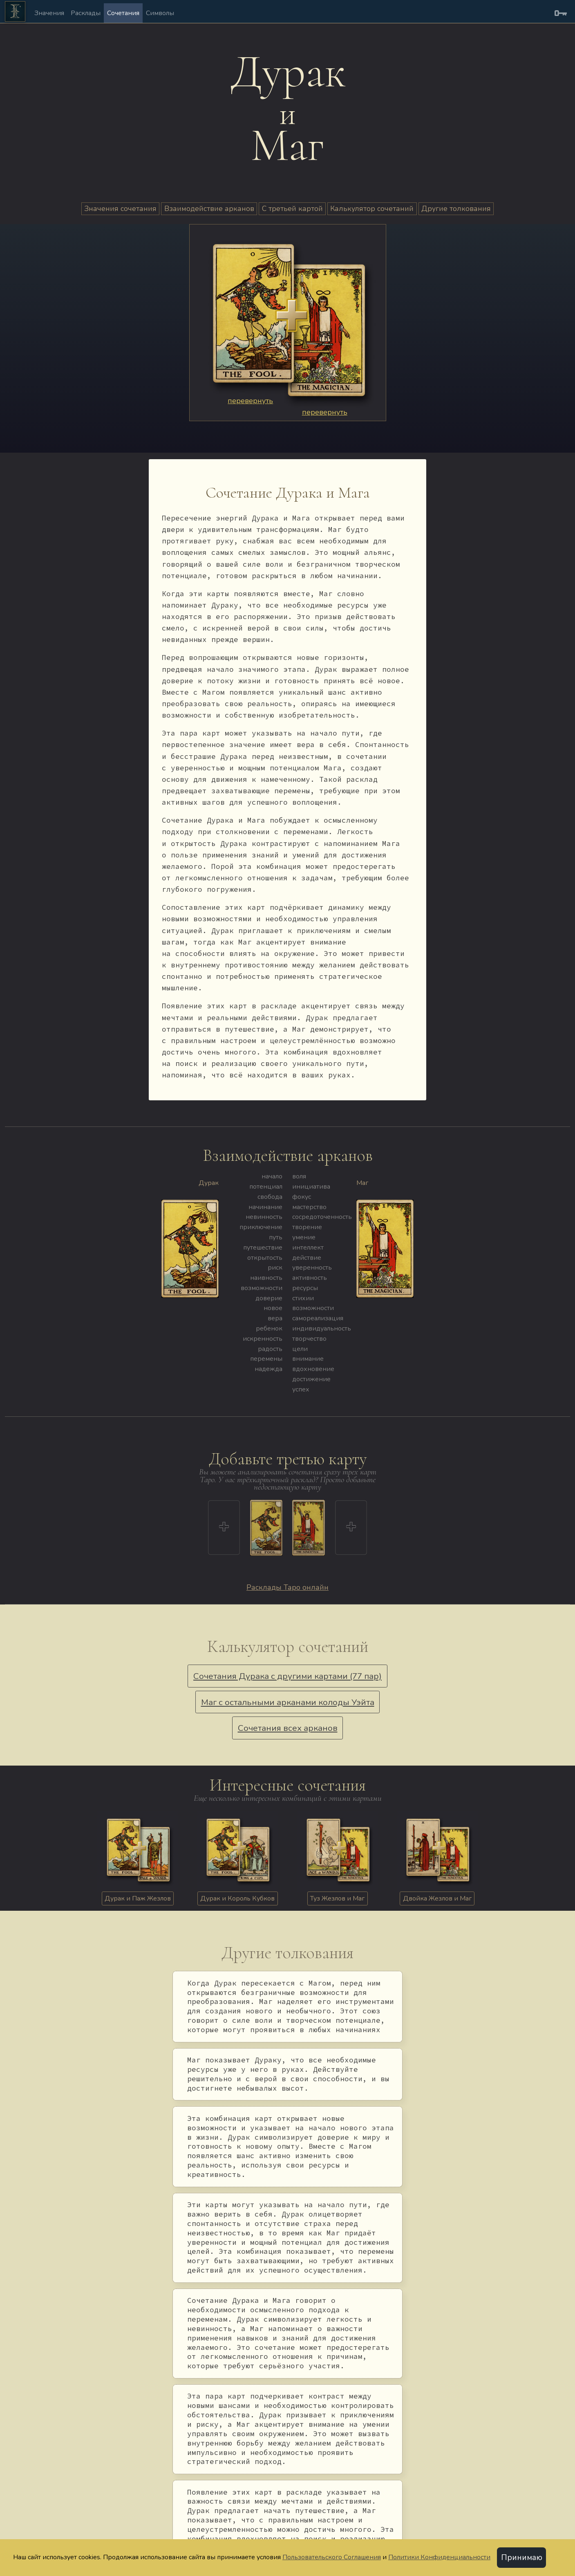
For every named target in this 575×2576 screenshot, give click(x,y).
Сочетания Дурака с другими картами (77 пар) (287, 1676)
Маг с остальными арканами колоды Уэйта (287, 1702)
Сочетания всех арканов (288, 1728)
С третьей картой (292, 208)
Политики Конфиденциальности (439, 2557)
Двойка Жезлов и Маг (437, 1898)
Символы (160, 13)
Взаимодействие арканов (209, 208)
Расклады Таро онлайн (287, 1587)
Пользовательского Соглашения (331, 2557)
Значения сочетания (120, 208)
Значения (49, 13)
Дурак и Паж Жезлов (138, 1898)
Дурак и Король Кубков (237, 1898)
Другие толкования (456, 208)
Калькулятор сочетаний (372, 208)
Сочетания (123, 13)
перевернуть (250, 401)
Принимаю (521, 2557)
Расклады (86, 13)
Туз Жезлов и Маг (337, 1898)
